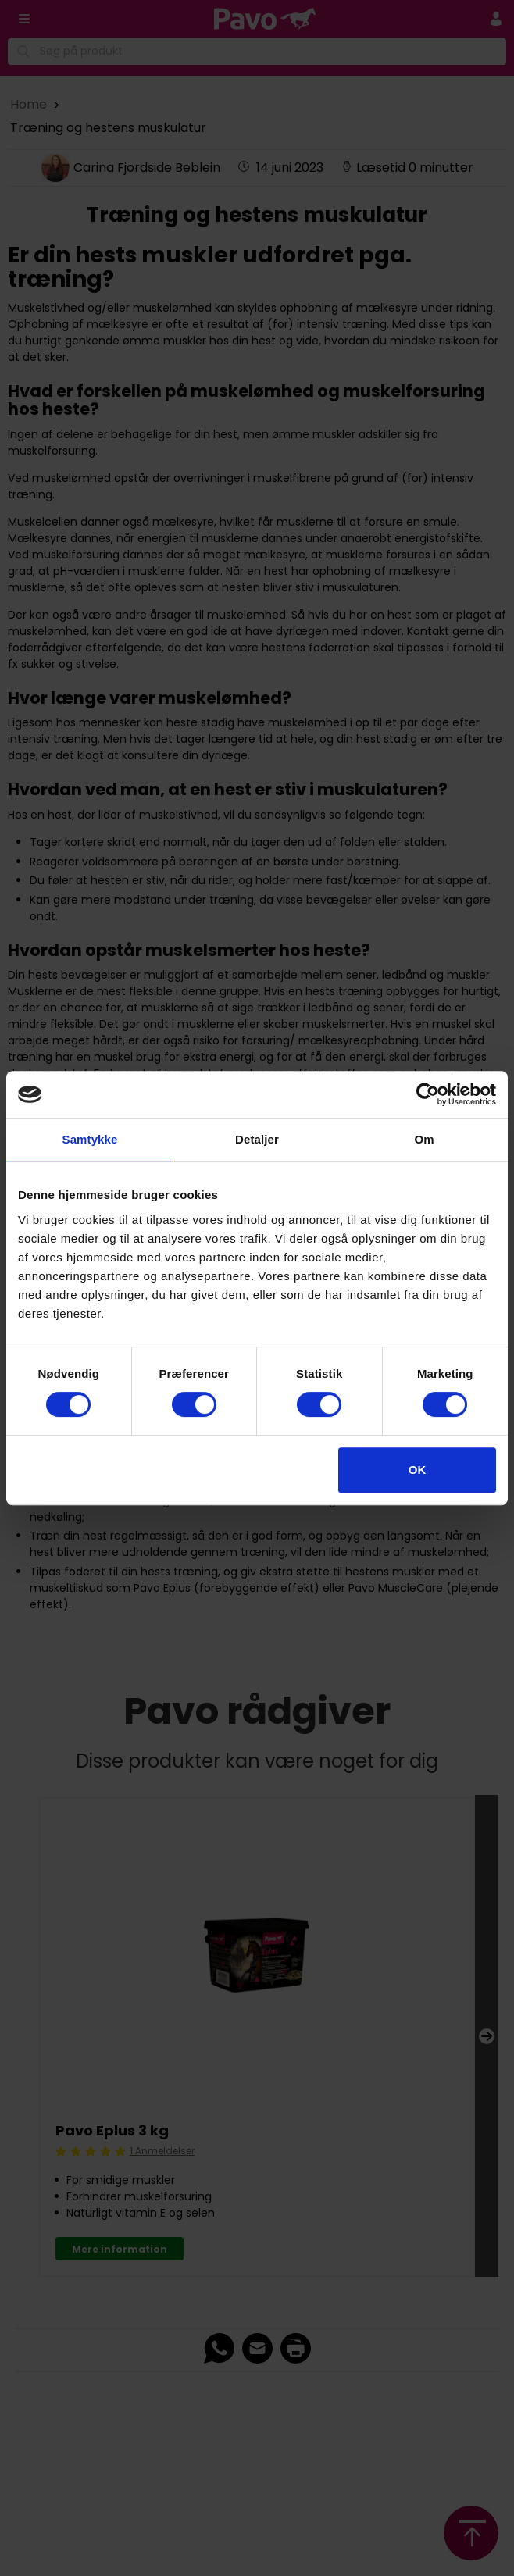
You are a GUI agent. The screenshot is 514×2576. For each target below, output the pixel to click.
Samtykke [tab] (90, 1139)
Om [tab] (424, 1139)
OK (418, 1469)
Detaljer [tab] (257, 1139)
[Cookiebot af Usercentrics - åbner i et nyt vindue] (427, 1094)
